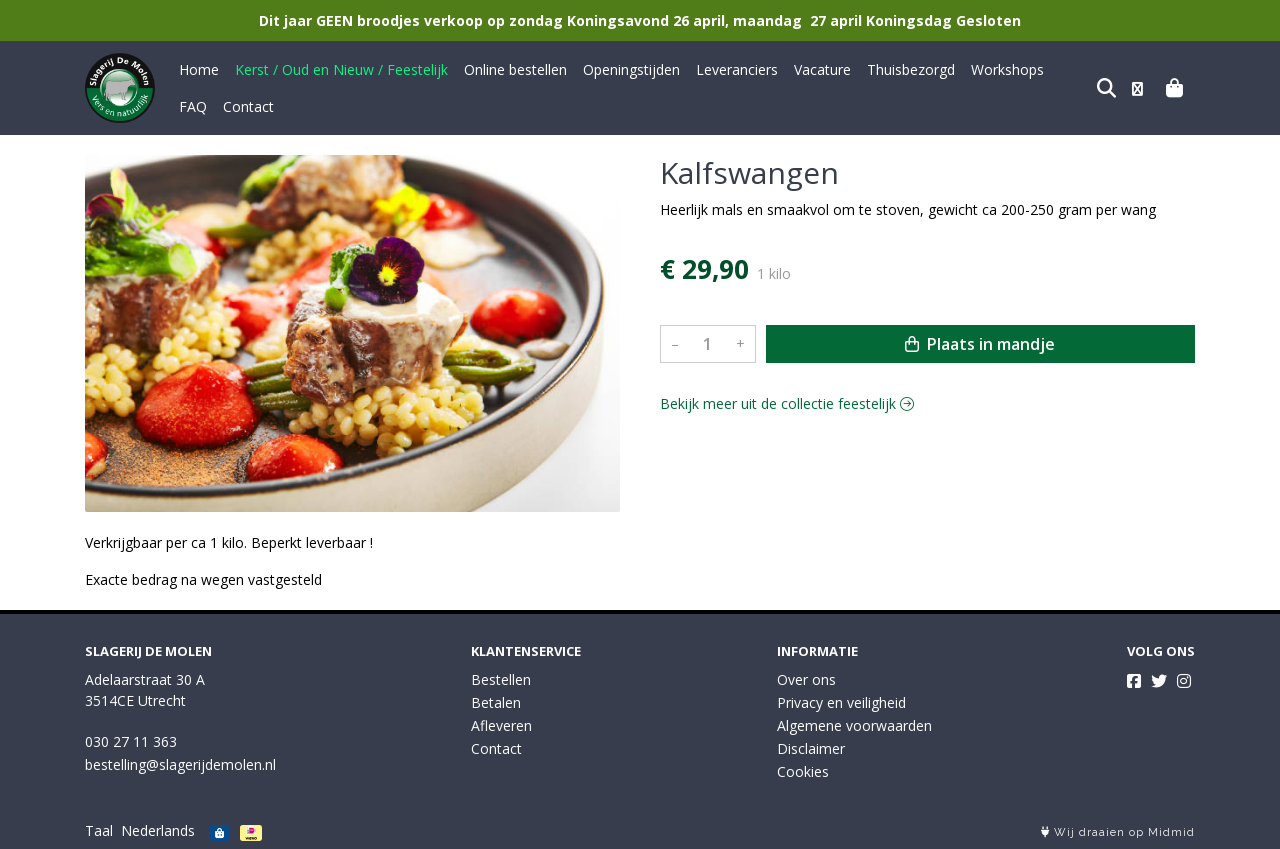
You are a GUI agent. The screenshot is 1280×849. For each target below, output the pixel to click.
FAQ (1074, 69)
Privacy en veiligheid (841, 702)
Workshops (1007, 69)
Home (199, 69)
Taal (99, 830)
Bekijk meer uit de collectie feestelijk (787, 403)
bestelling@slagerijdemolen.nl (180, 764)
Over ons (806, 679)
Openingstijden (631, 69)
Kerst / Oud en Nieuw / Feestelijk (341, 69)
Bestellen (501, 679)
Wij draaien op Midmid (1118, 832)
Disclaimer (811, 748)
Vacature (822, 69)
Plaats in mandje (980, 344)
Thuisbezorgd (911, 69)
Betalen (496, 702)
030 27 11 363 (131, 741)
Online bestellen (515, 69)
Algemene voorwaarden (854, 725)
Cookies (803, 771)
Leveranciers (737, 69)
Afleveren (501, 725)
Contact (204, 106)
